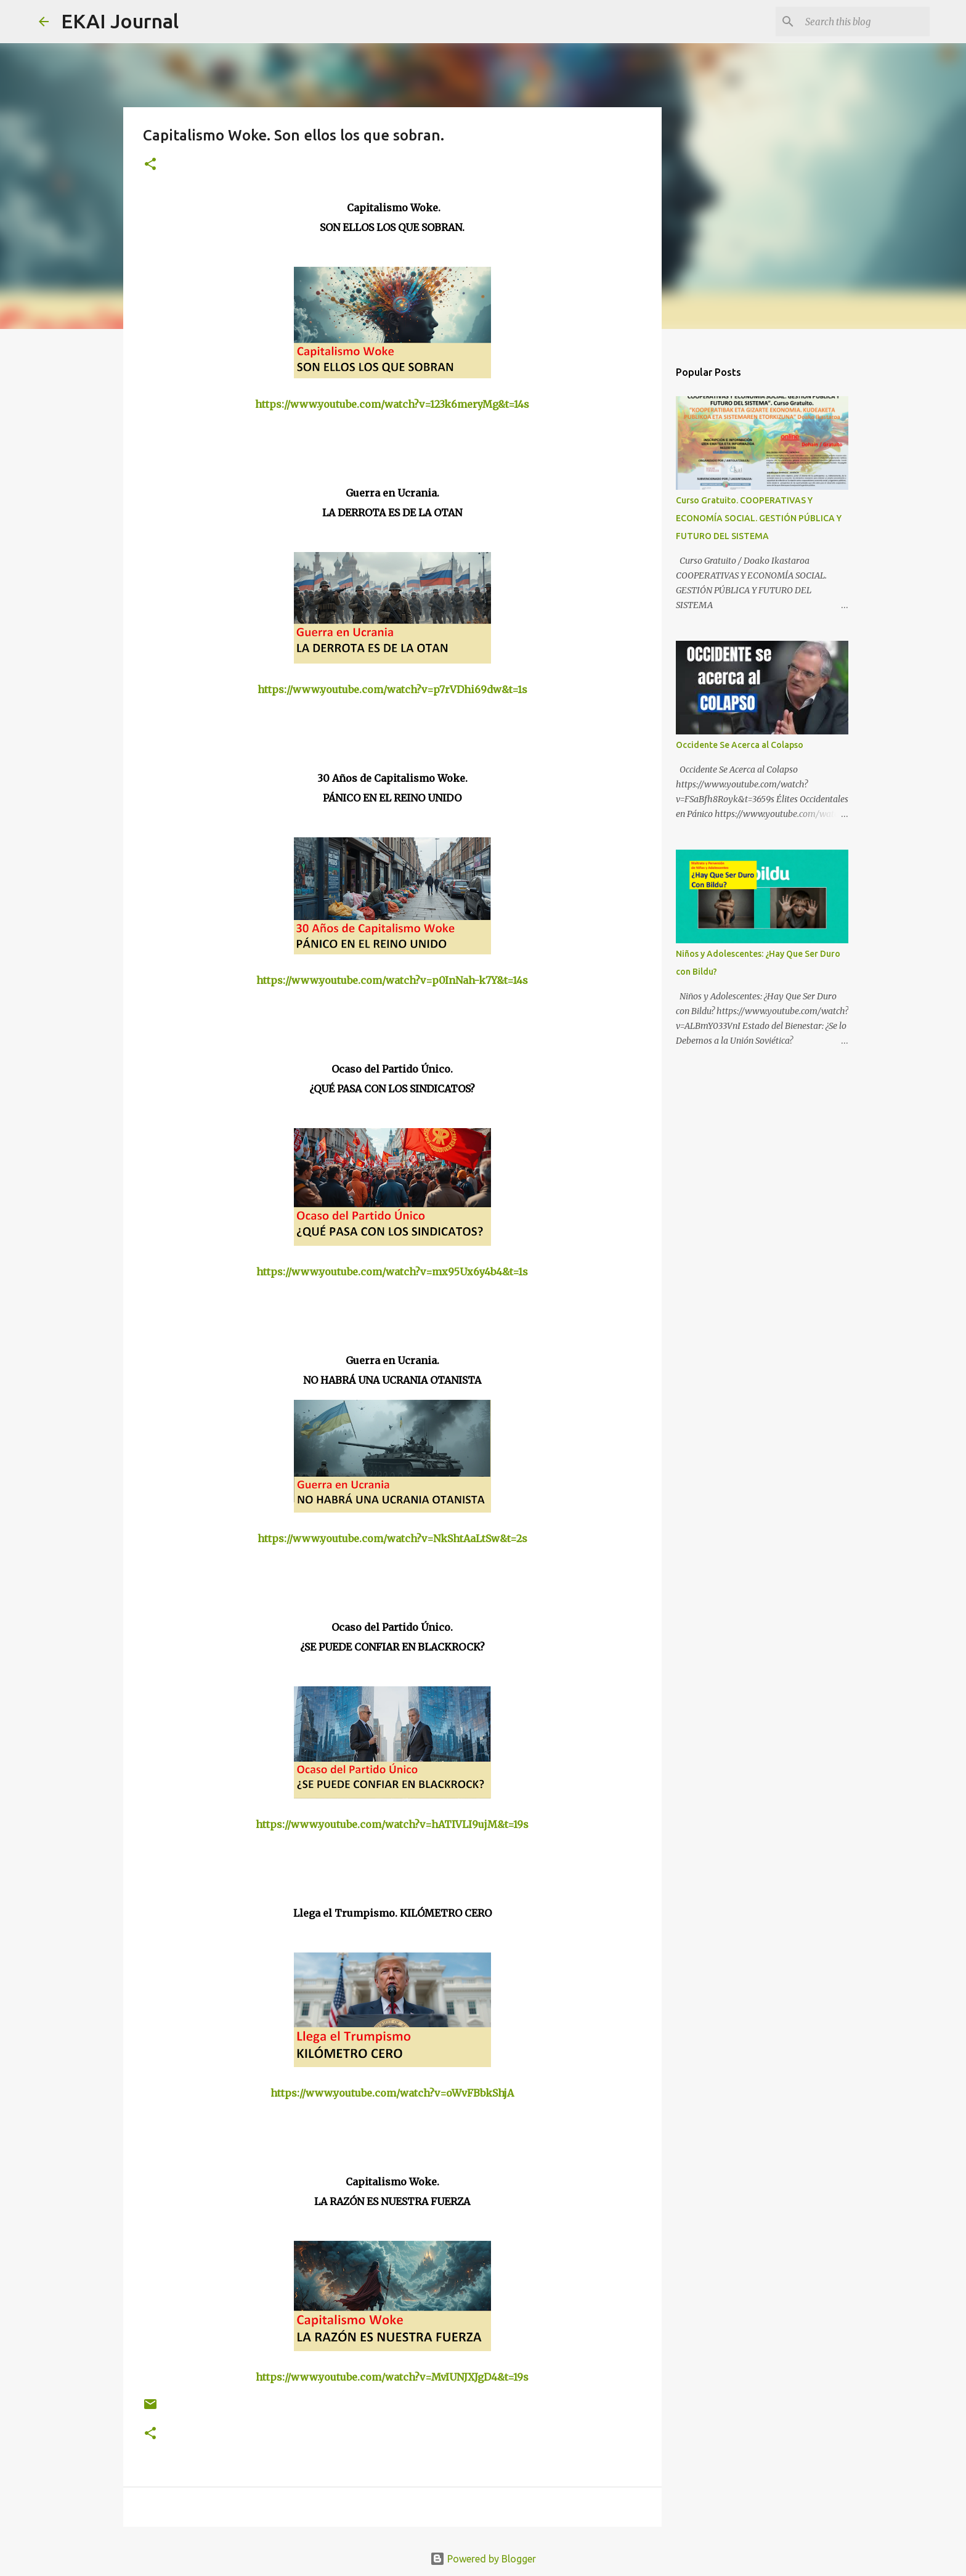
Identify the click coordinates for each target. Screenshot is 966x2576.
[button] (150, 164)
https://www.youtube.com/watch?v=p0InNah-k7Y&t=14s (392, 980)
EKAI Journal (120, 21)
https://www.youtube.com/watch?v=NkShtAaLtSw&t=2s (392, 1538)
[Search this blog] (865, 21)
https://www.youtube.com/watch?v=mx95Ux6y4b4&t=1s (392, 1272)
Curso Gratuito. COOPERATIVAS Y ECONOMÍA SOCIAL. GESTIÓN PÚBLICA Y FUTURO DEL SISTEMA (759, 518)
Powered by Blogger (483, 2558)
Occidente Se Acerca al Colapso (739, 745)
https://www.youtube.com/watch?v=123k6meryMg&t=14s (392, 404)
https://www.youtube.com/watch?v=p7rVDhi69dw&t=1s (392, 689)
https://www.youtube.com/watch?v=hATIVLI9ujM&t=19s (392, 1824)
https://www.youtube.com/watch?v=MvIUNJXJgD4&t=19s (392, 2377)
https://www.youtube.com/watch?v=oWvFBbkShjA (392, 2093)
